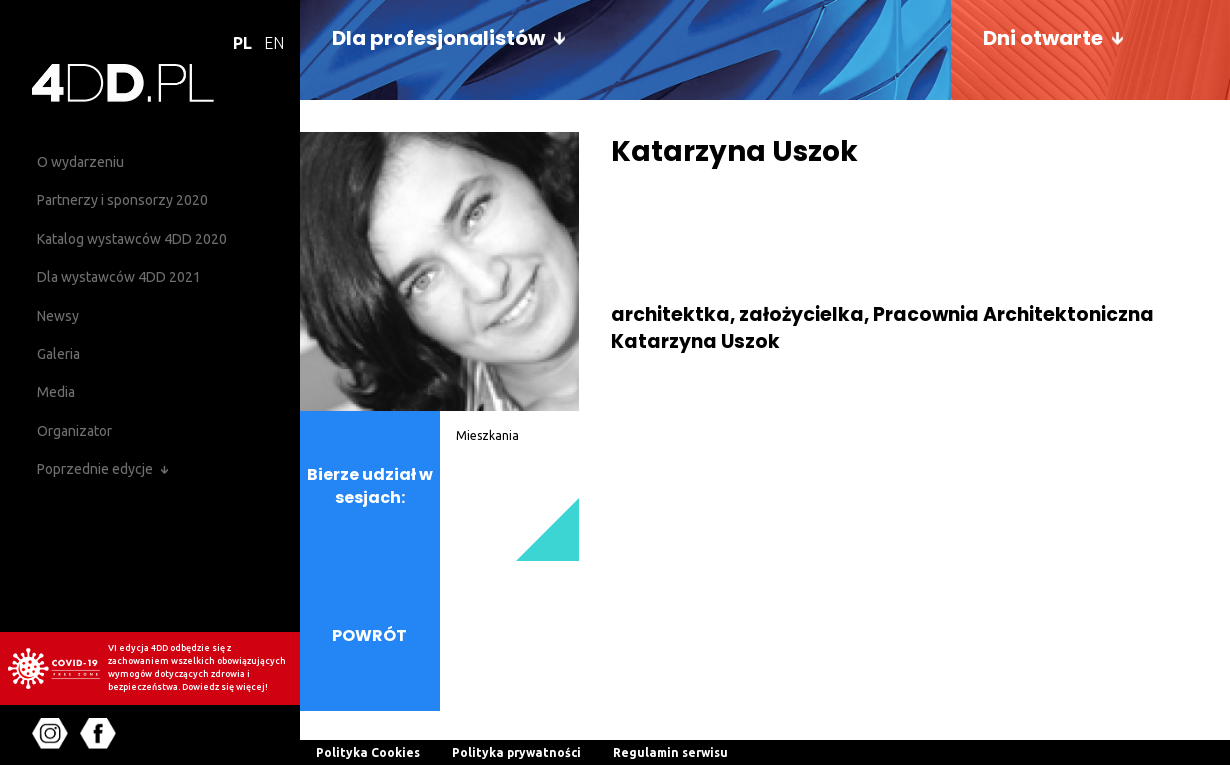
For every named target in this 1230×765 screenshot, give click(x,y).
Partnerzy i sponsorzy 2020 (122, 200)
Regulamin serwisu (670, 752)
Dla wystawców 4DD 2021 (119, 277)
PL (242, 43)
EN (274, 43)
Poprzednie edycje (95, 469)
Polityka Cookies (368, 752)
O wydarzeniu (80, 162)
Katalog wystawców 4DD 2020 (132, 239)
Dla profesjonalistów (438, 38)
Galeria (58, 354)
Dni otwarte (1043, 38)
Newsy (58, 316)
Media (56, 392)
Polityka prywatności (516, 752)
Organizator (74, 431)
